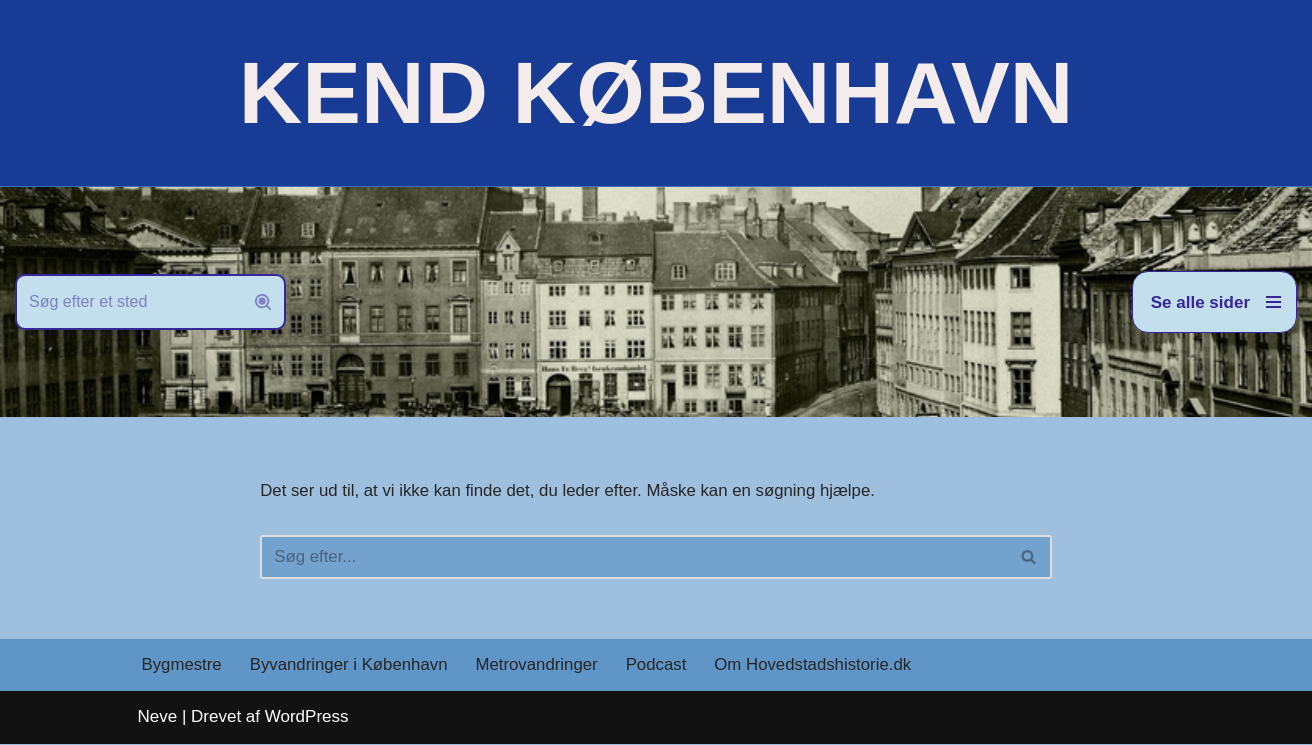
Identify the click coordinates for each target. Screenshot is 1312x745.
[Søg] (128, 302)
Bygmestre (182, 666)
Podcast (661, 666)
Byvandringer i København (351, 666)
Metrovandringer (541, 666)
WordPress (307, 717)
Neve (158, 717)
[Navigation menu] (1214, 302)
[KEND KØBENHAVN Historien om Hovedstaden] (656, 93)
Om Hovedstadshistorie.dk (819, 666)
